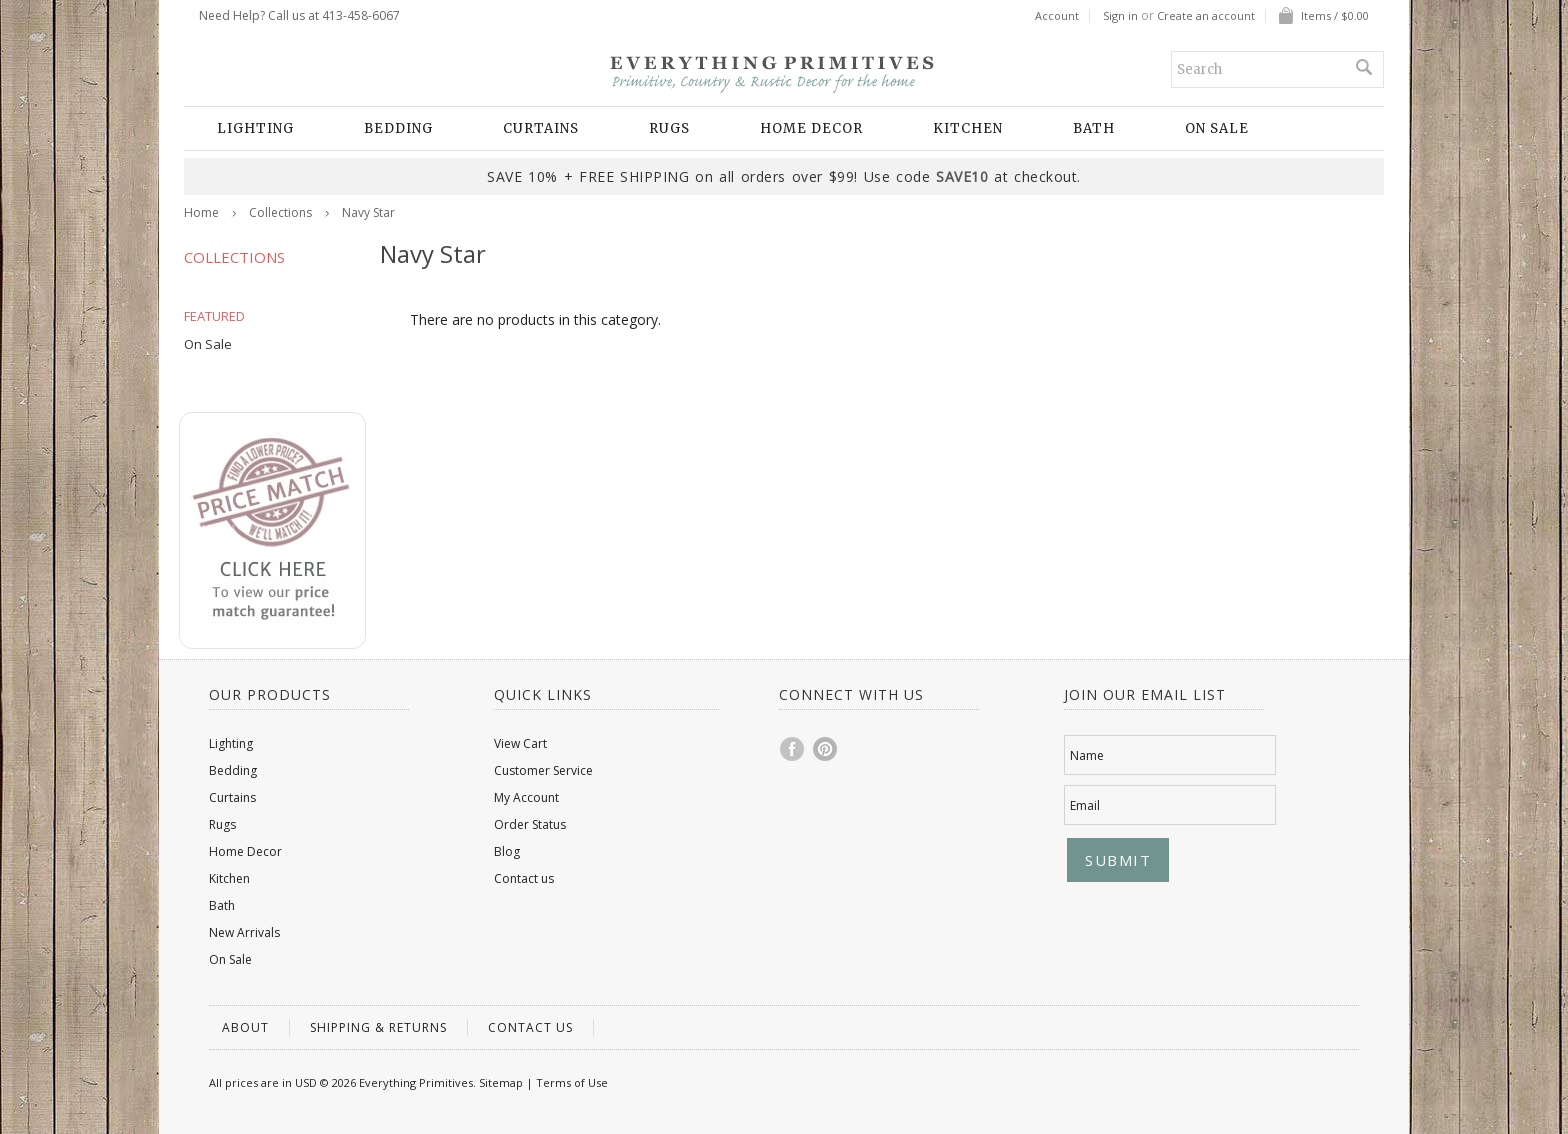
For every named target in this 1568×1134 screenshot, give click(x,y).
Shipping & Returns (378, 1027)
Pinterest (826, 749)
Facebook (793, 749)
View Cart (520, 743)
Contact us (524, 878)
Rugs (669, 128)
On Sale (1217, 128)
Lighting (255, 128)
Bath (1094, 128)
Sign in (1120, 16)
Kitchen (968, 128)
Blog (507, 851)
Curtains (541, 128)
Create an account (1206, 16)
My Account (526, 797)
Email (1085, 805)
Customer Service (543, 770)
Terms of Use (572, 1082)
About (245, 1027)
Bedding (398, 128)
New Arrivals (244, 932)
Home (201, 212)
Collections (280, 212)
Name (1087, 755)
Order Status (530, 824)
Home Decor (811, 128)
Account (1057, 16)
